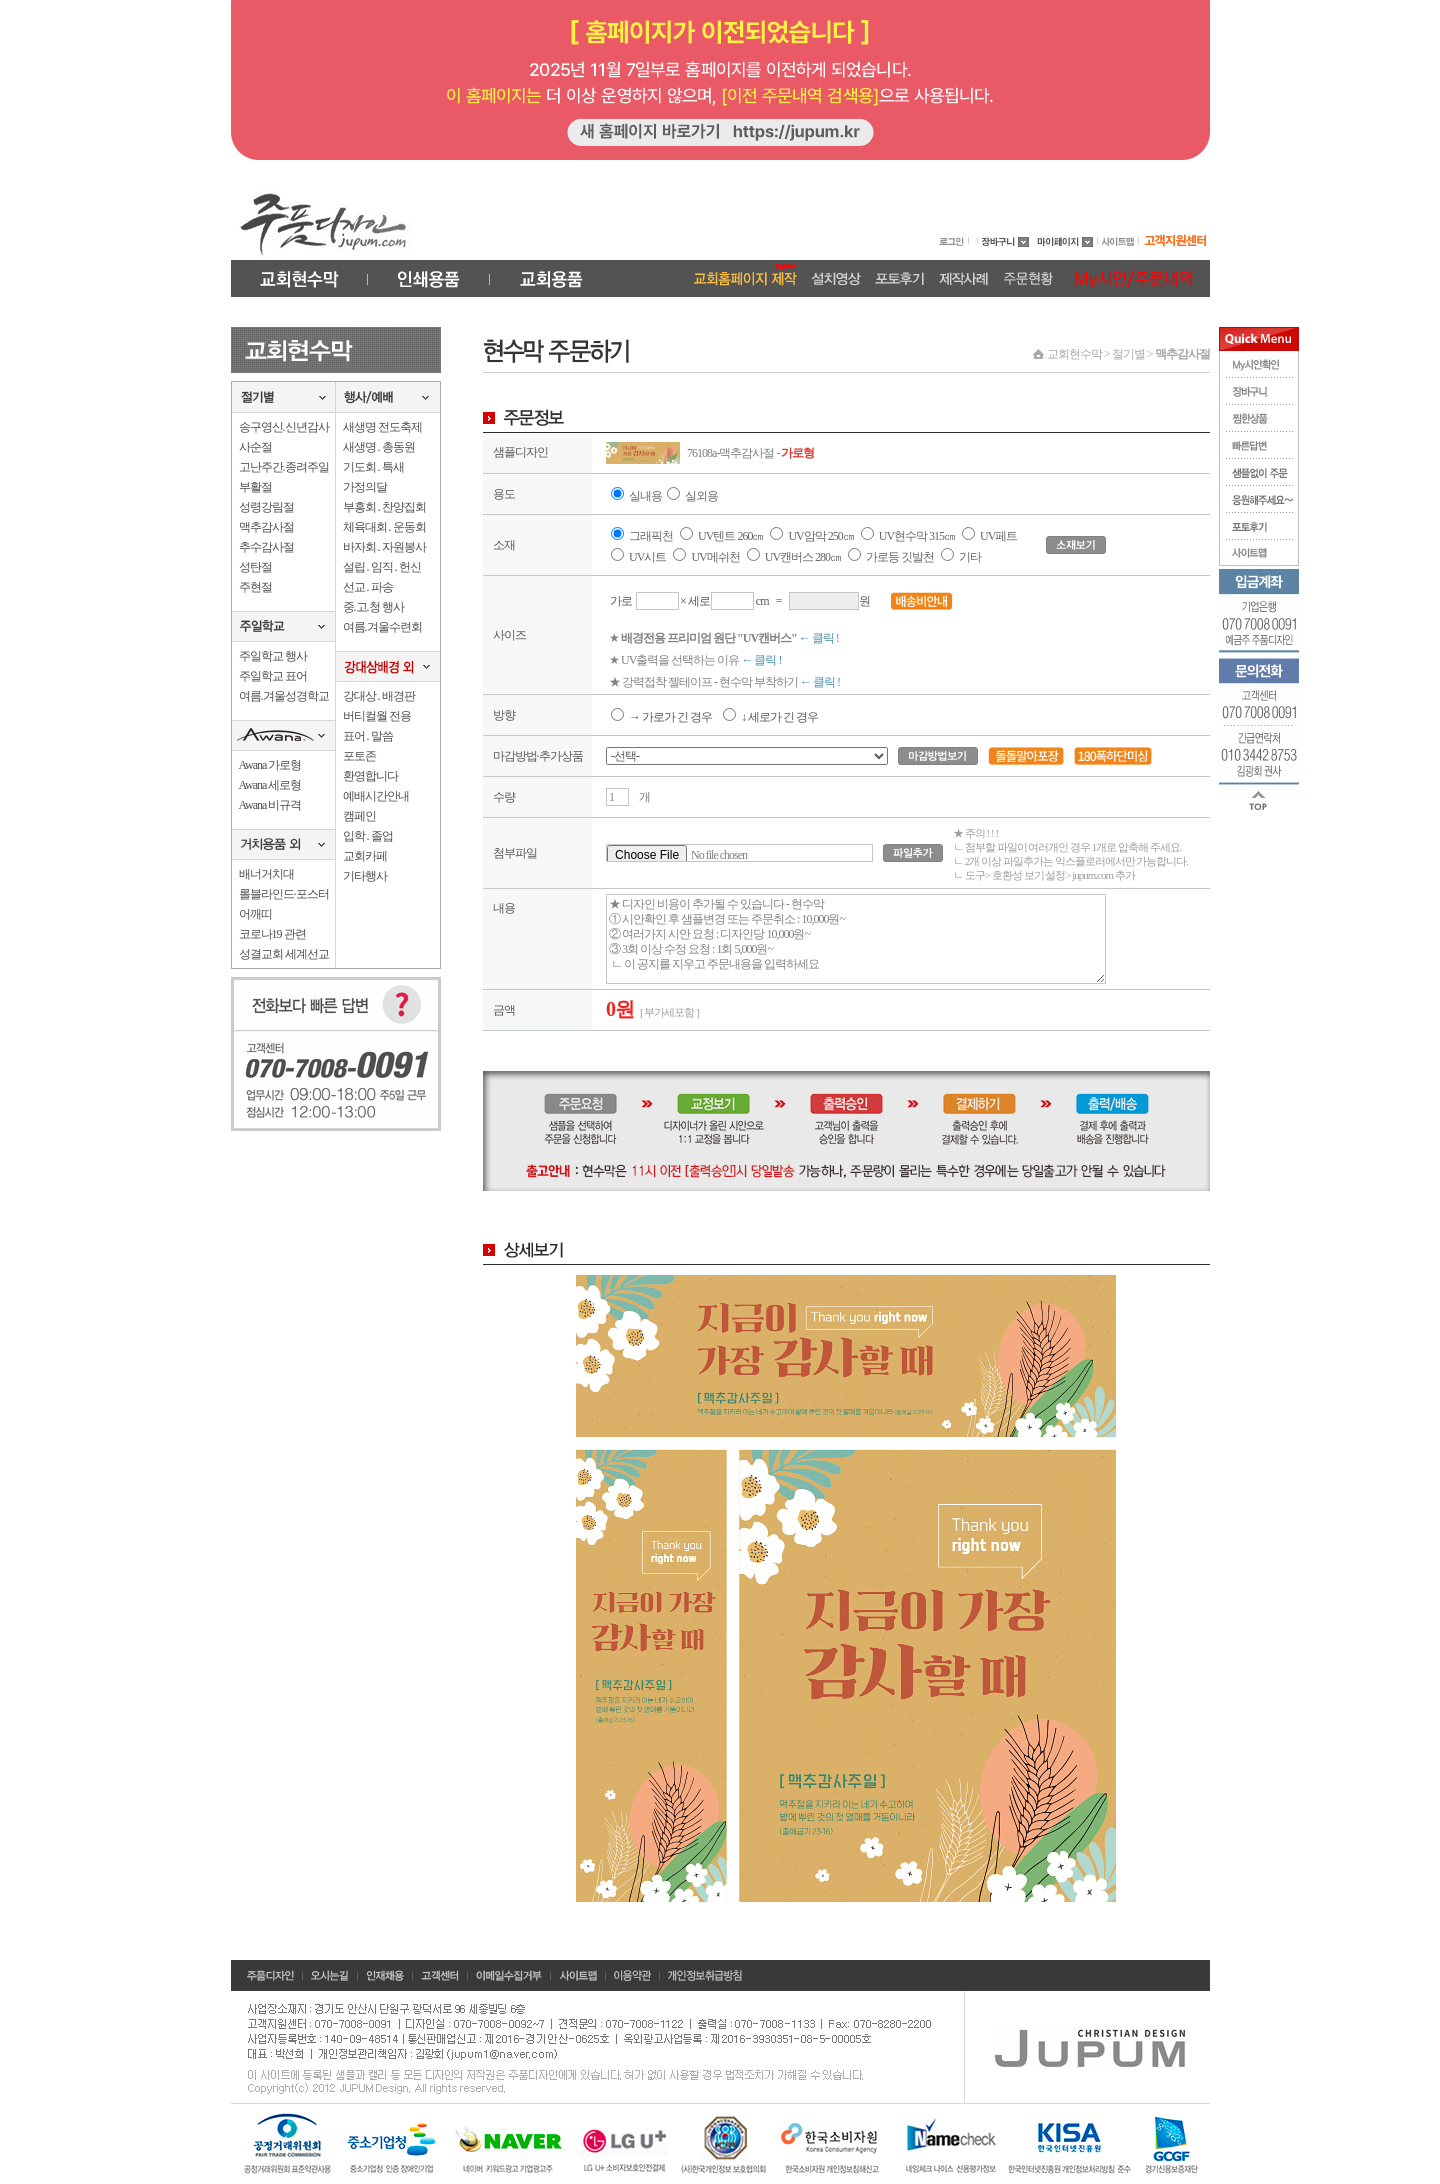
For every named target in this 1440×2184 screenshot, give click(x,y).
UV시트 (647, 557)
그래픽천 (651, 536)
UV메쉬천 (715, 557)
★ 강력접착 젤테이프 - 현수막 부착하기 (724, 682)
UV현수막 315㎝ (918, 536)
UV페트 (998, 536)
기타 (970, 557)
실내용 (645, 496)
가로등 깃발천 (900, 557)
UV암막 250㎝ (821, 536)
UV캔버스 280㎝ (803, 557)
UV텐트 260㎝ (730, 536)
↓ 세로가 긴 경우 (770, 717)
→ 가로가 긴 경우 (661, 717)
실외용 (701, 496)
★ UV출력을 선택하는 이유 (695, 660)
